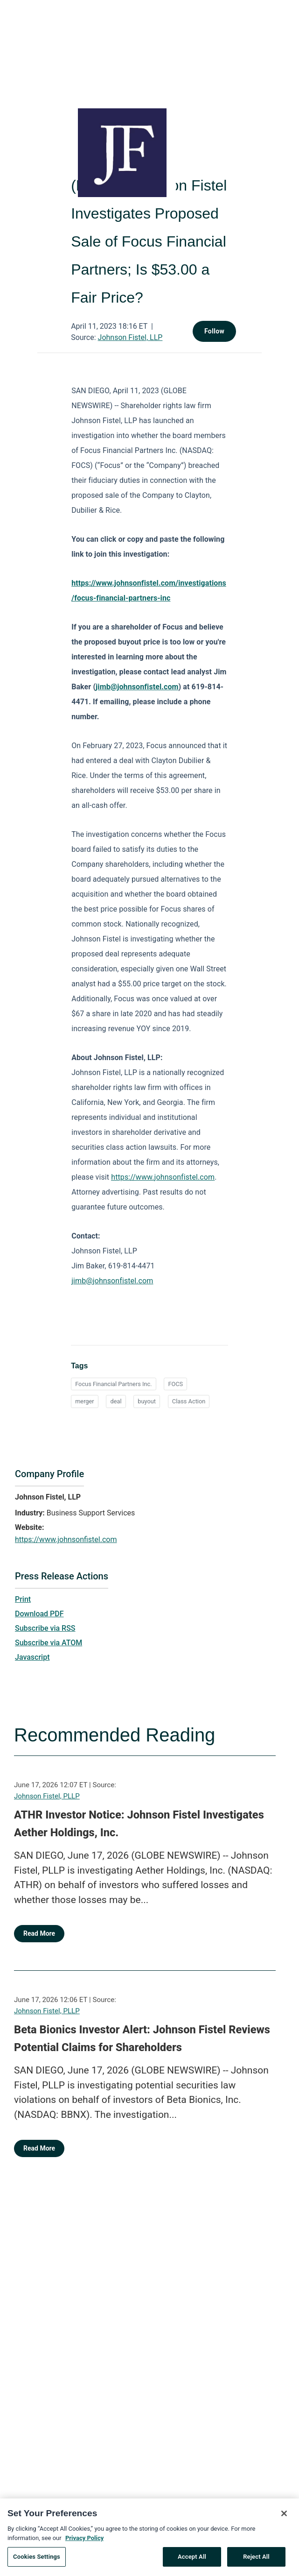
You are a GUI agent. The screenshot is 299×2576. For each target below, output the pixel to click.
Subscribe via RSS (45, 1628)
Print (23, 1599)
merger (84, 1401)
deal (115, 1401)
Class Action (189, 1401)
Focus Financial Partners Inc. (113, 1383)
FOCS (175, 1383)
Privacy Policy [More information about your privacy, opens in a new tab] (84, 2542)
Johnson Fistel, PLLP (47, 1796)
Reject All (256, 2561)
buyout (147, 1401)
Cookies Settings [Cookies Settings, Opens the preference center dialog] (36, 2561)
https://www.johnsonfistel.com (66, 1539)
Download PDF (39, 1613)
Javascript (32, 1657)
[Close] (284, 2518)
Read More (39, 1933)
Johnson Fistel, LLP (130, 337)
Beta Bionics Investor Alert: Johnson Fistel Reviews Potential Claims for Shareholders (142, 2038)
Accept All (192, 2561)
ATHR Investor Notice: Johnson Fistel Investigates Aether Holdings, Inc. (139, 1823)
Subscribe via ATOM (48, 1642)
